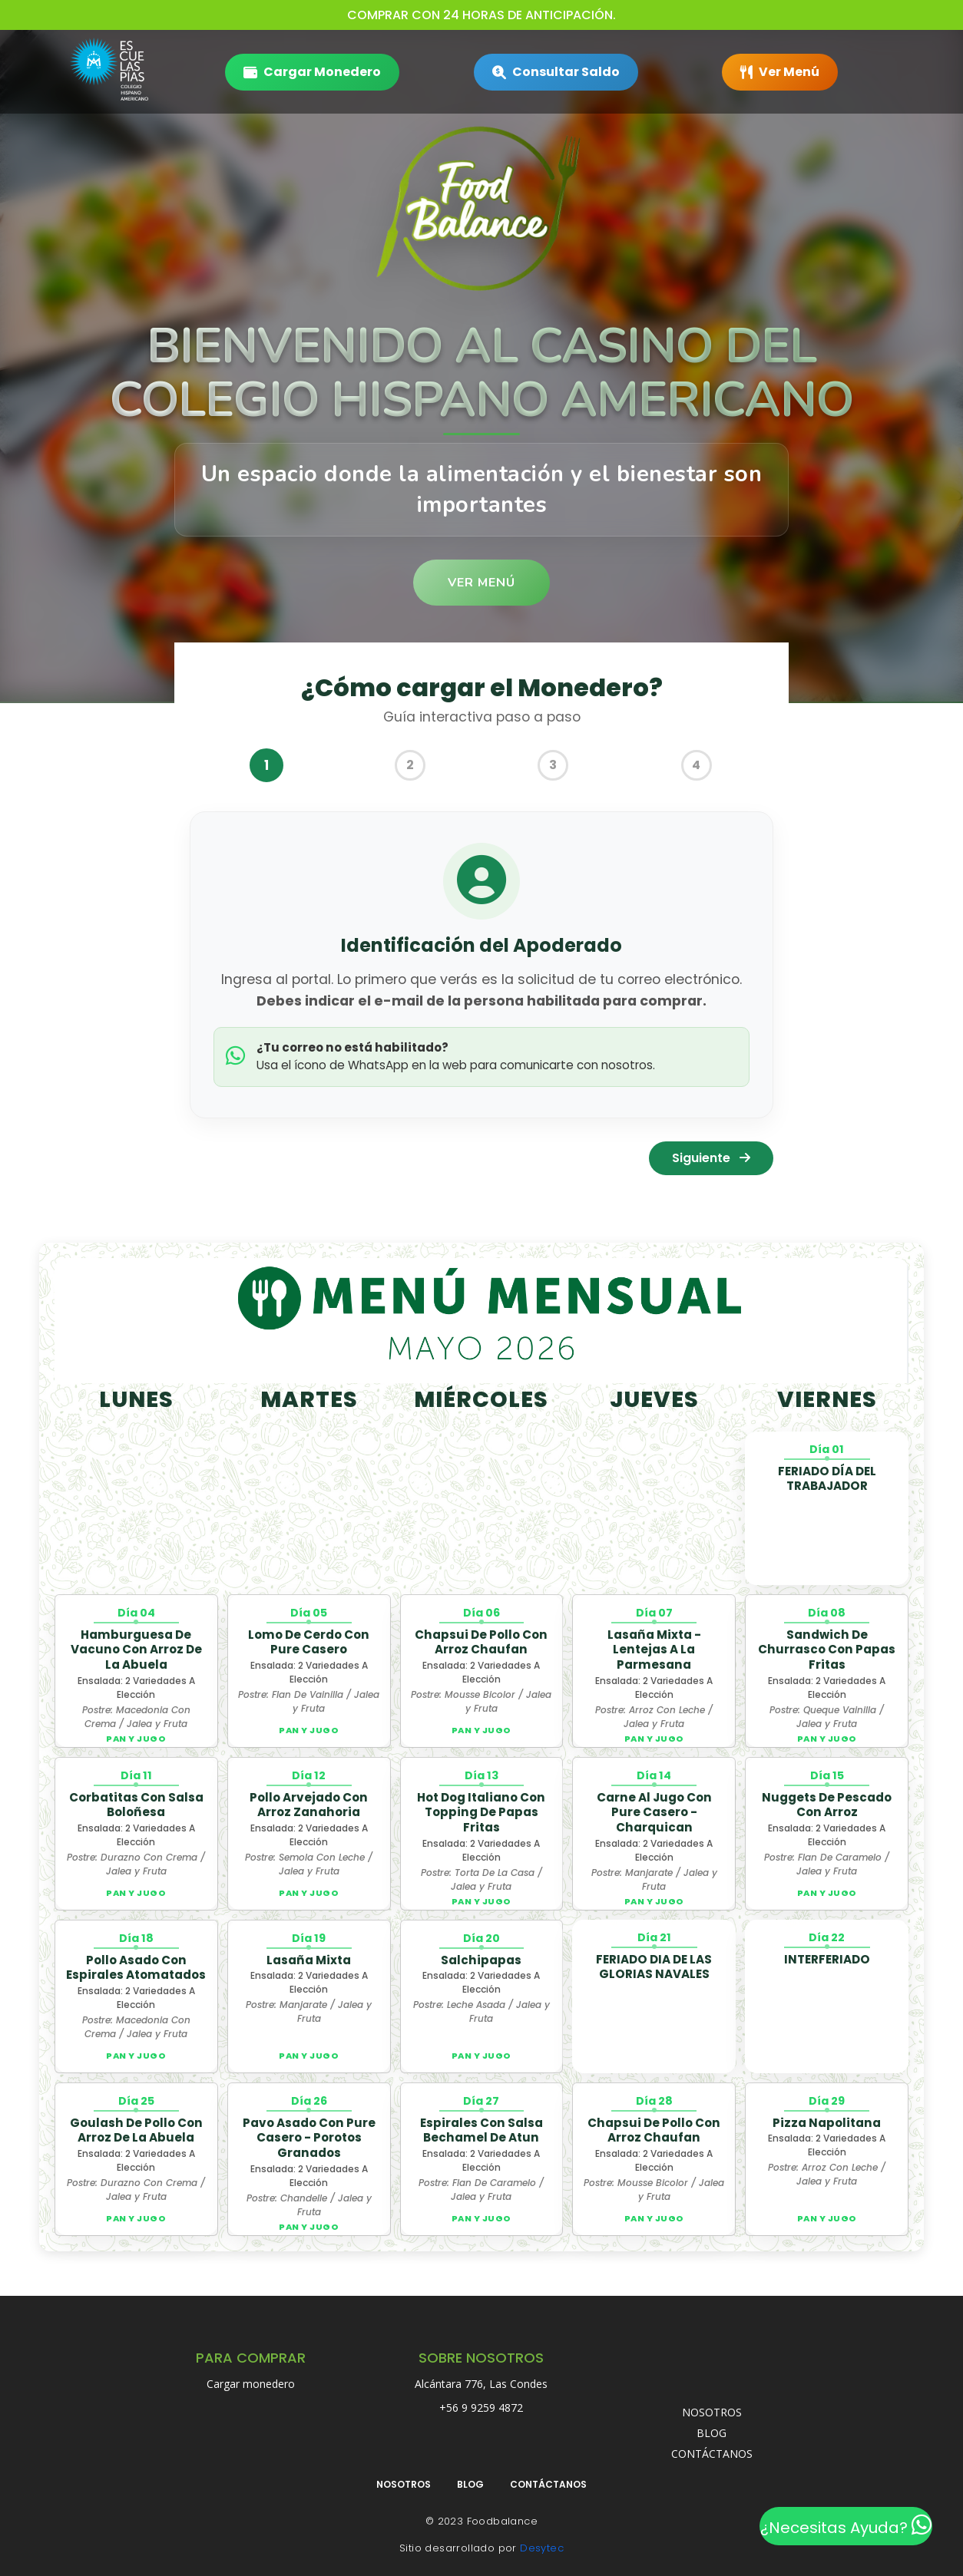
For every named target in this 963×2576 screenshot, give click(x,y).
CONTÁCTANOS (712, 2453)
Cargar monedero (251, 2383)
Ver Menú (481, 582)
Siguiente (711, 1158)
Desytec (542, 2548)
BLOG (711, 2433)
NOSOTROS (712, 2412)
